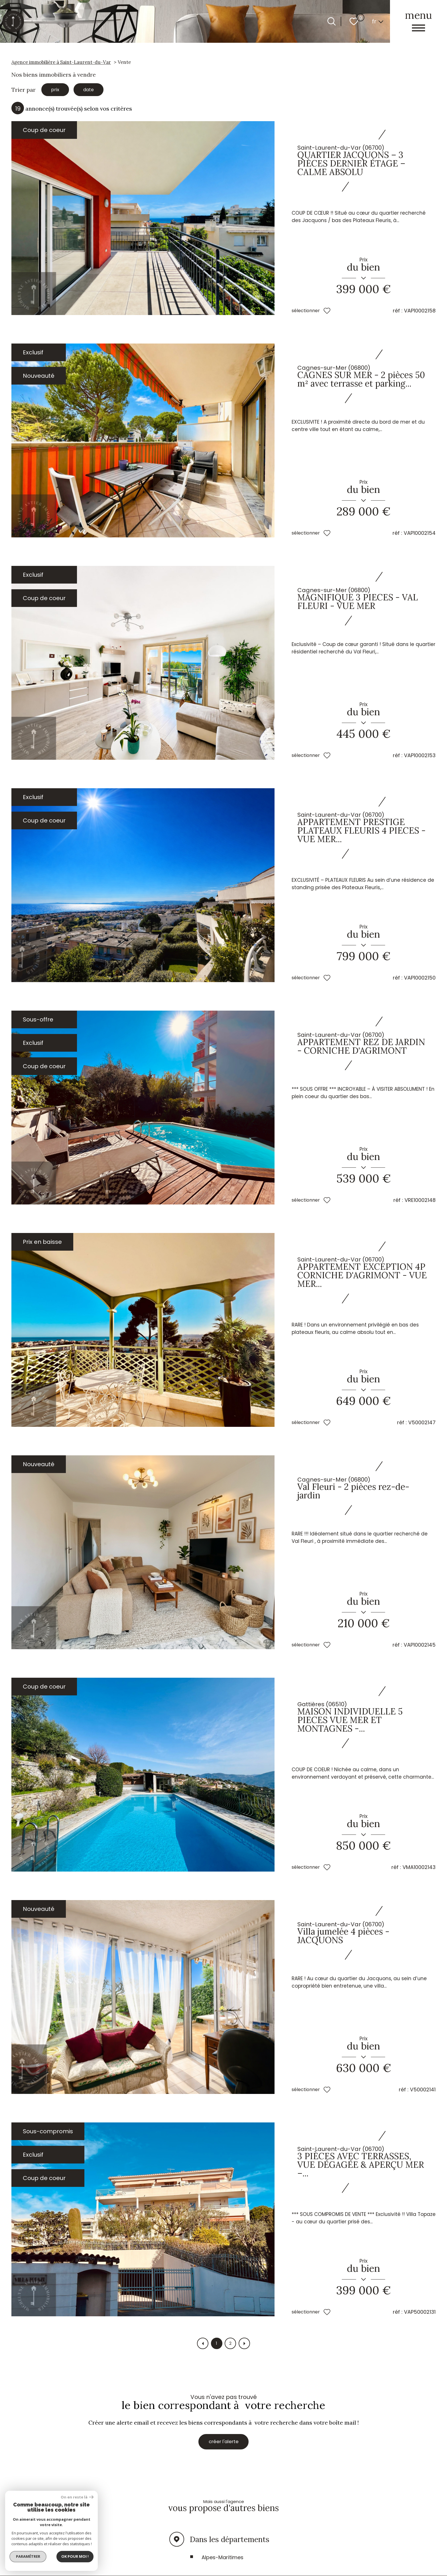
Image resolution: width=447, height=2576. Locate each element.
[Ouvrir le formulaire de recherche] (331, 21)
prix (56, 90)
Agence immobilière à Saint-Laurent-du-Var (61, 62)
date (94, 90)
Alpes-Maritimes (222, 2561)
